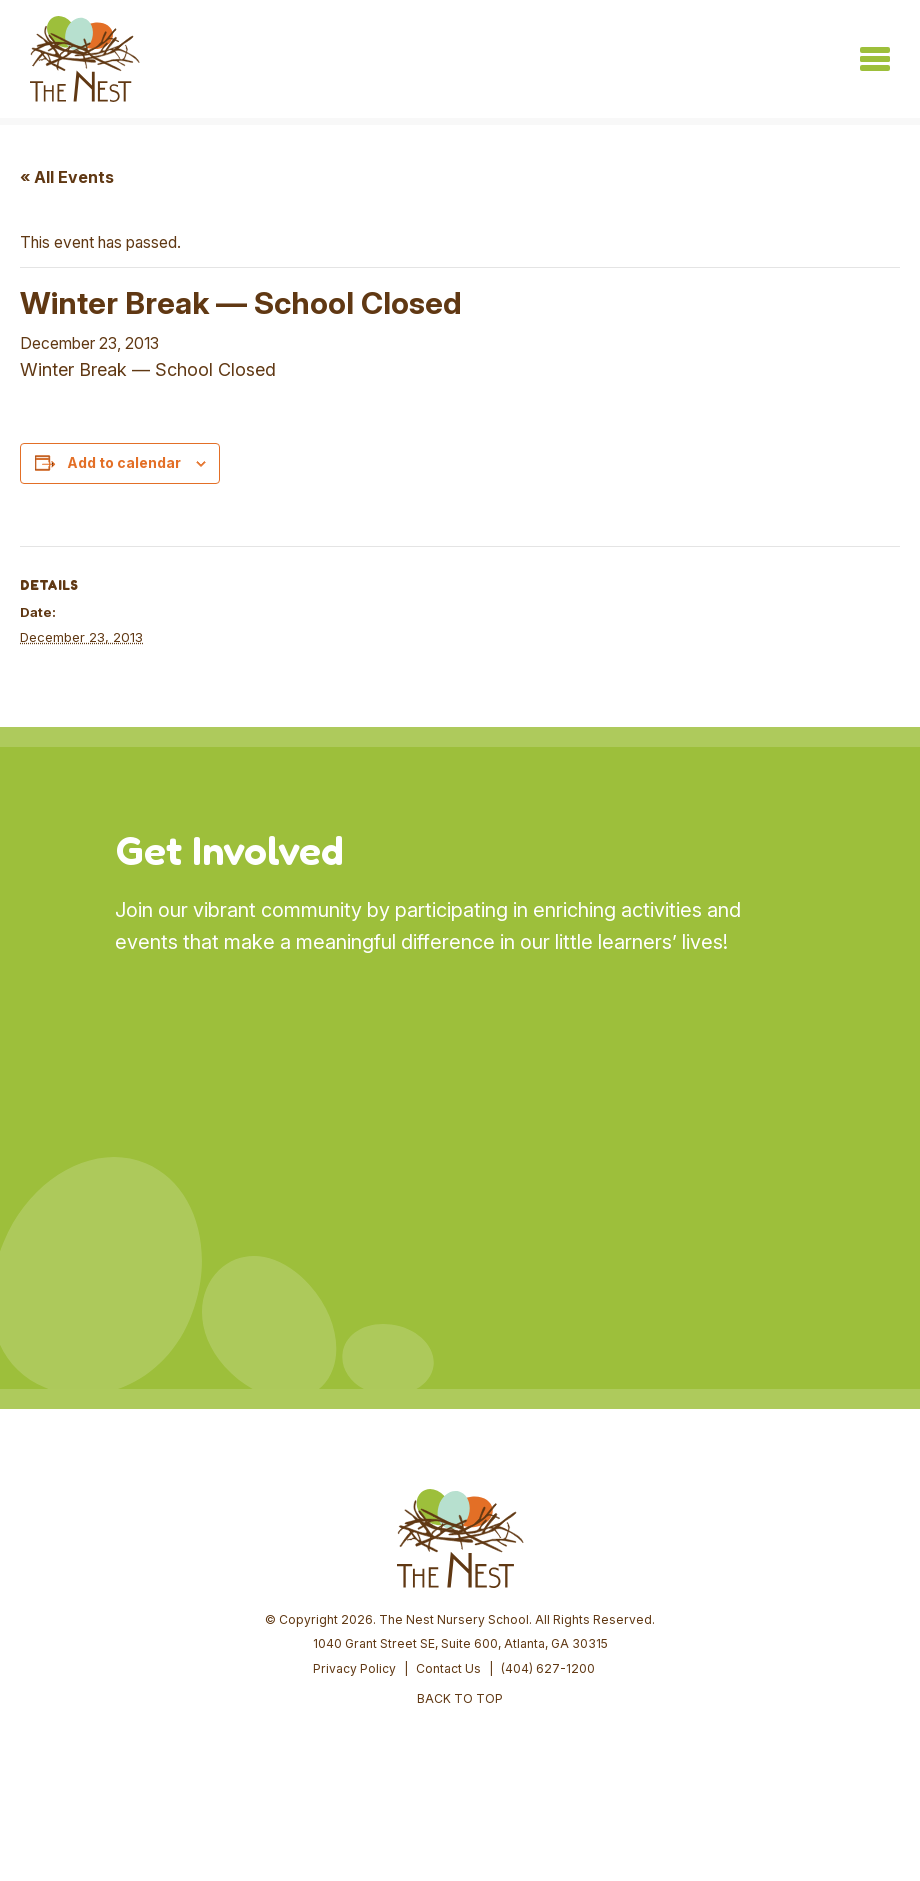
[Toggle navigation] (875, 59)
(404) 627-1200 (548, 1668)
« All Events (67, 177)
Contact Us (448, 1668)
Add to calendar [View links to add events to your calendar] (124, 462)
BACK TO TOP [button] (460, 1698)
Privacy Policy (354, 1668)
